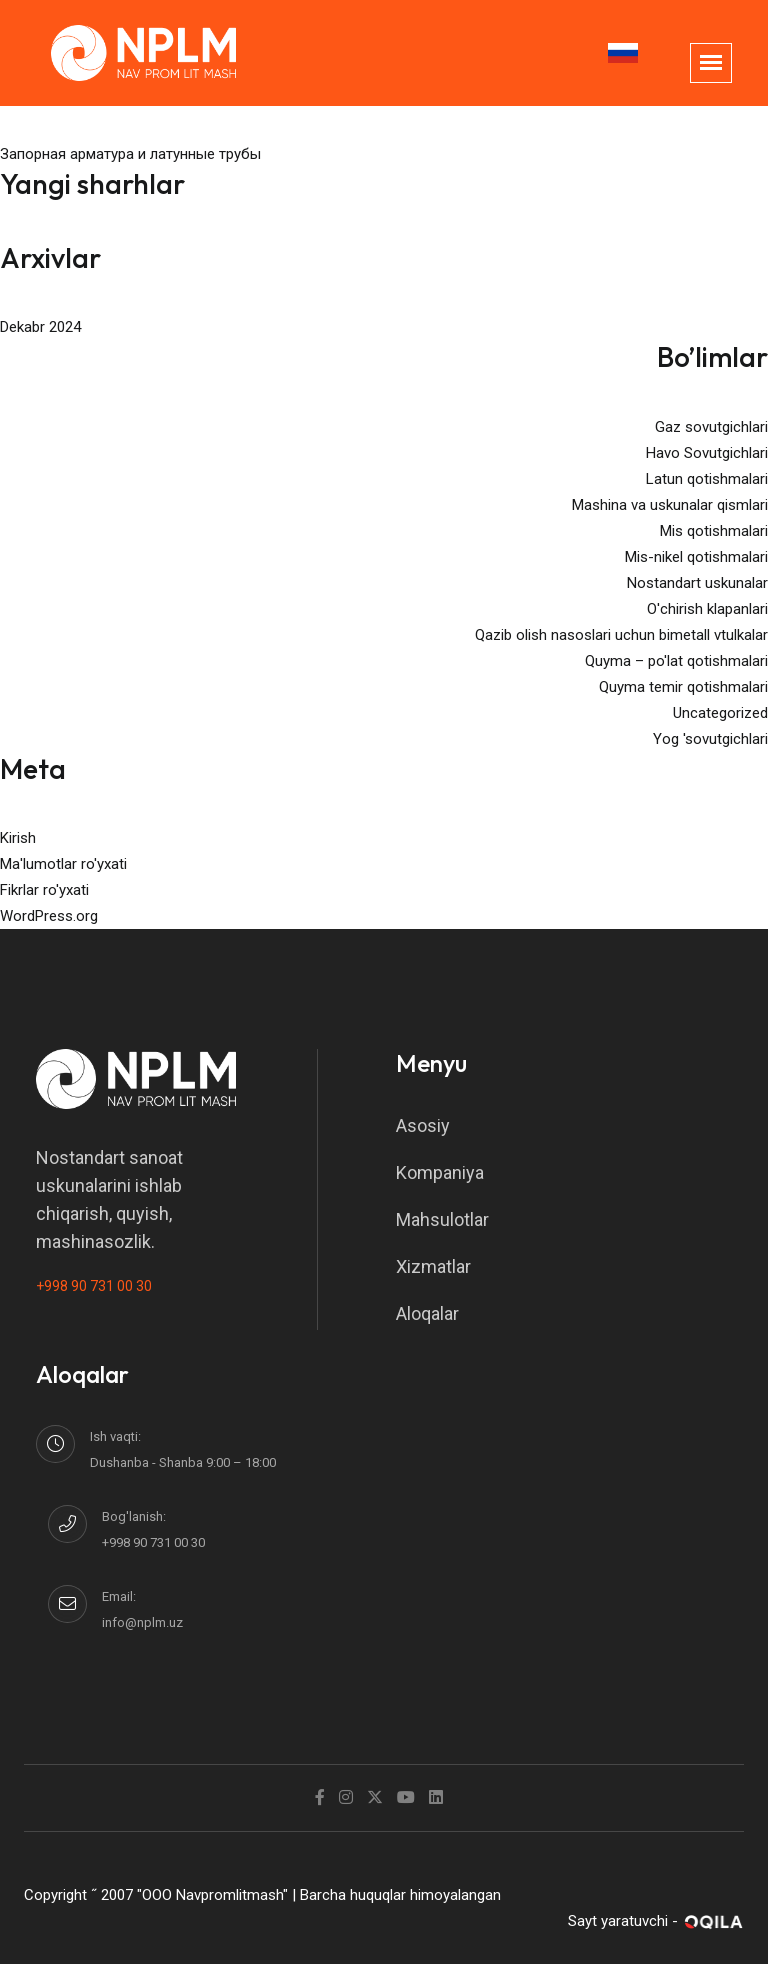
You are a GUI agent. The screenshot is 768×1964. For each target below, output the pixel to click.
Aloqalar (427, 1313)
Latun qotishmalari (707, 479)
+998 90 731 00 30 (94, 1286)
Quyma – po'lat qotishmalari (676, 661)
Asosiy (423, 1125)
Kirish (18, 838)
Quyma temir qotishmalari (683, 687)
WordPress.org (49, 916)
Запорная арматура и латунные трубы (130, 154)
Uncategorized (720, 713)
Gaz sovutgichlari (711, 427)
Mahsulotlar (442, 1219)
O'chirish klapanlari (707, 609)
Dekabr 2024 (40, 327)
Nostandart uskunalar (697, 583)
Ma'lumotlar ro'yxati (63, 864)
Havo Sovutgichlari (707, 453)
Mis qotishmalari (714, 531)
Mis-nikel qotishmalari (696, 557)
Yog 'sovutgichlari (710, 739)
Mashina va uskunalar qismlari (670, 505)
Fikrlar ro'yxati (44, 890)
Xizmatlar (433, 1266)
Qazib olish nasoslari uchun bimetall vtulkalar (621, 635)
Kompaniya (440, 1172)
